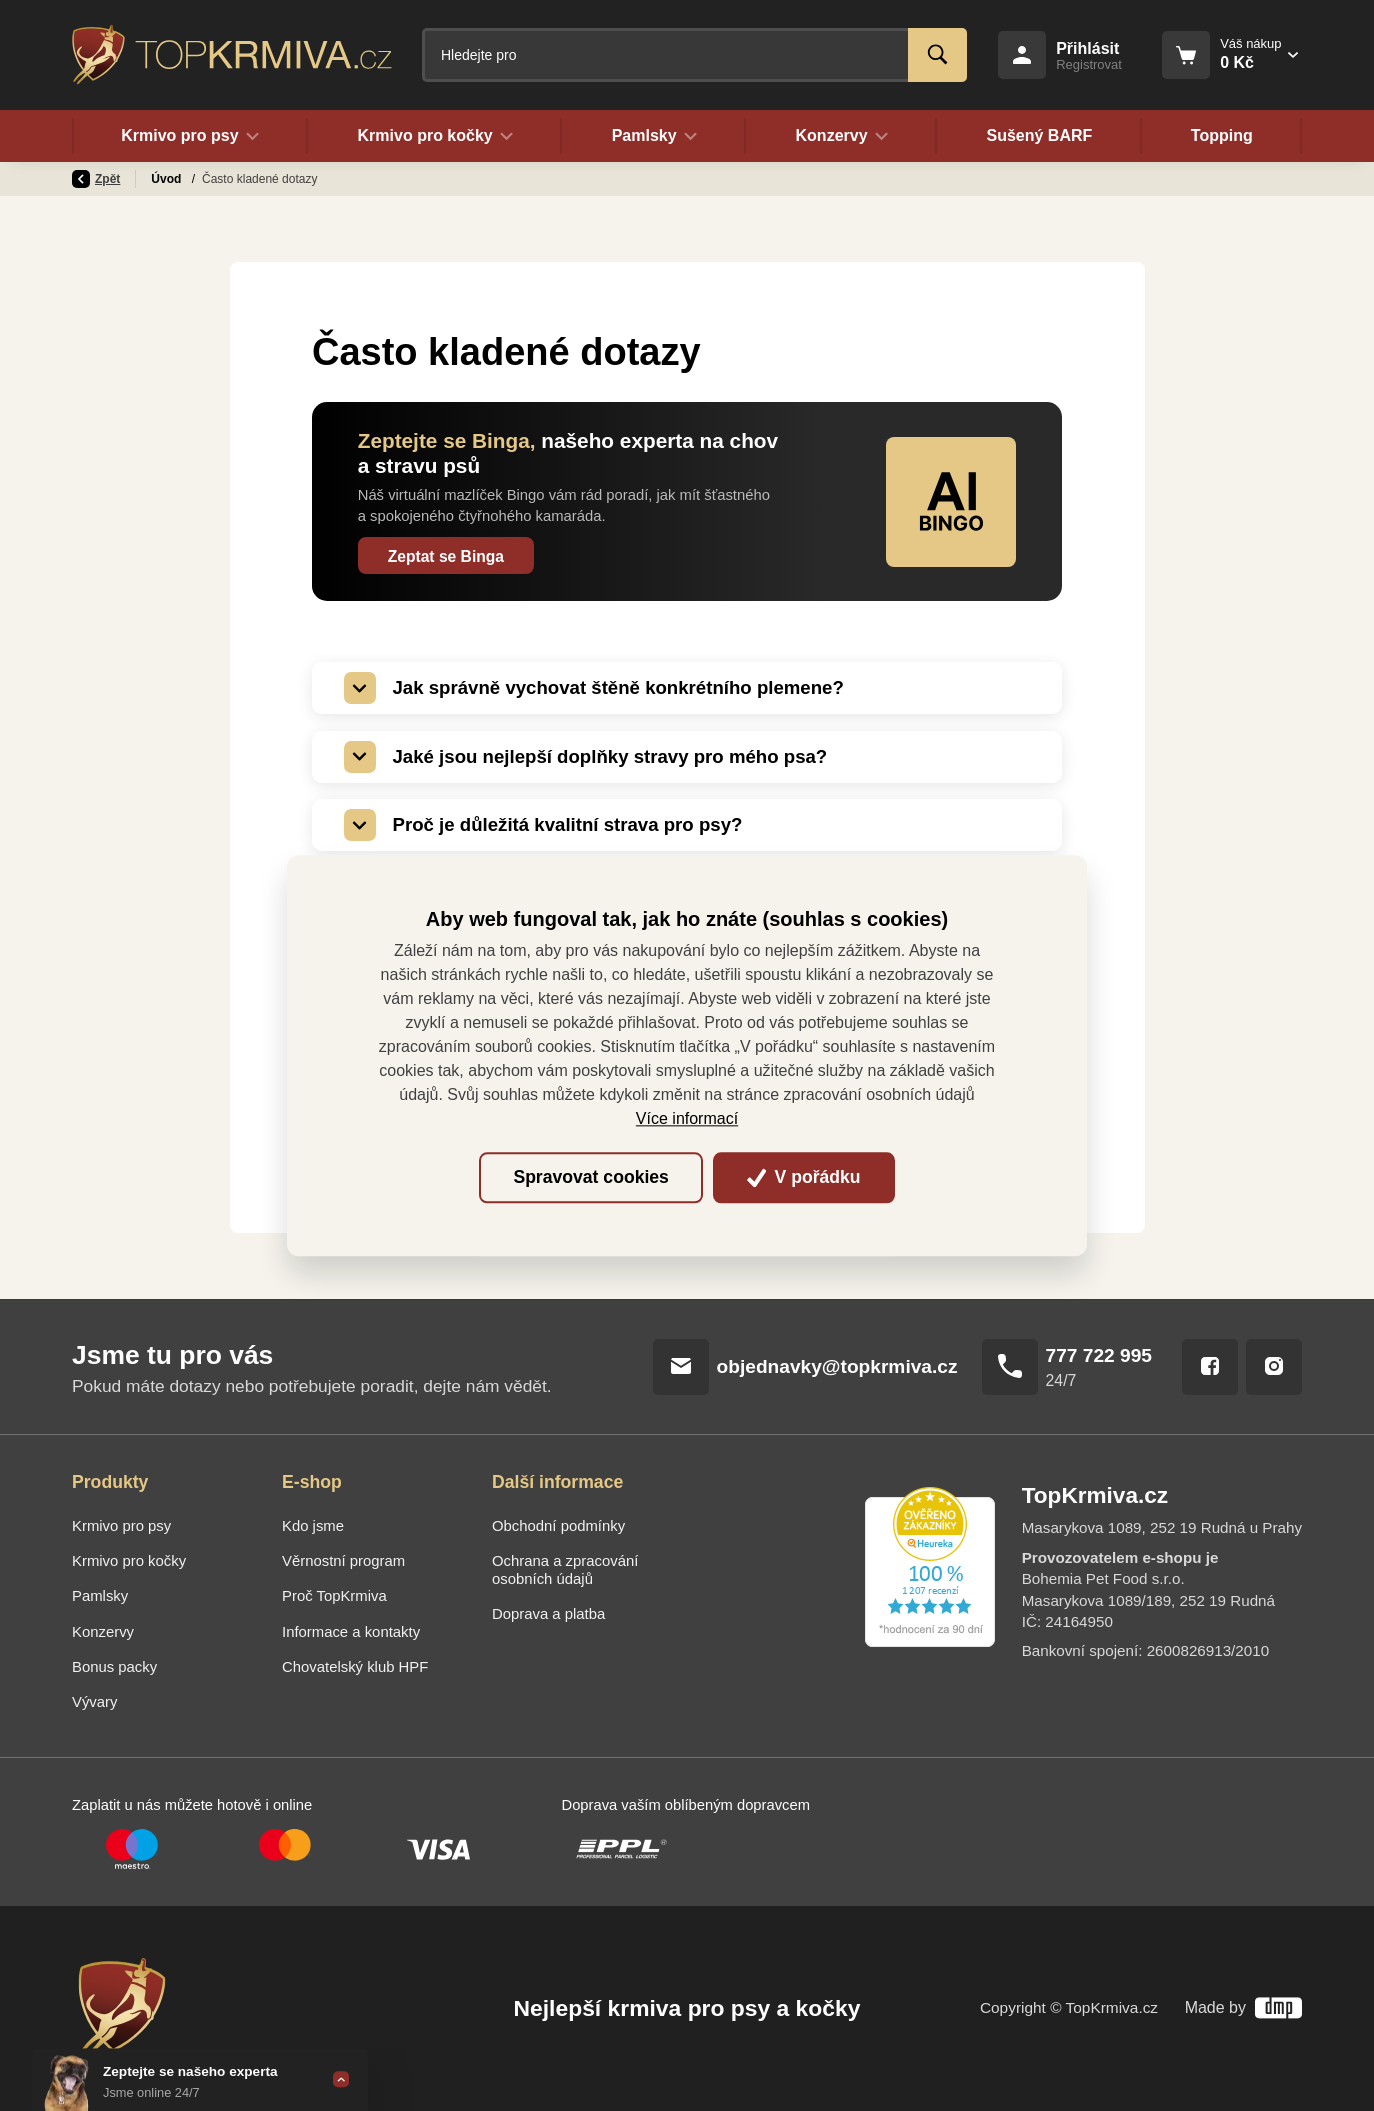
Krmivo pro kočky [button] (435, 136)
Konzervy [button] (841, 136)
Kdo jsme (313, 1526)
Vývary (94, 1702)
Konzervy (103, 1632)
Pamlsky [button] (654, 136)
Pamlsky (100, 1596)
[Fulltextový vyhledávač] (694, 55)
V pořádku (804, 1178)
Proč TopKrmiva (334, 1596)
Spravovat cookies (590, 1178)
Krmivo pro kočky (129, 1561)
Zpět (96, 179)
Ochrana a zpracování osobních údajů (565, 1570)
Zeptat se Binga (446, 556)
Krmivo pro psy (121, 1526)
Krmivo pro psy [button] (190, 136)
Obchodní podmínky (558, 1526)
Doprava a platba (548, 1614)
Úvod (167, 179)
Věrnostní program (343, 1561)
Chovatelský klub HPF (355, 1667)
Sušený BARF (1039, 136)
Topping (1222, 136)
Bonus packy (114, 1667)
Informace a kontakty (351, 1632)
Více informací (687, 1119)
